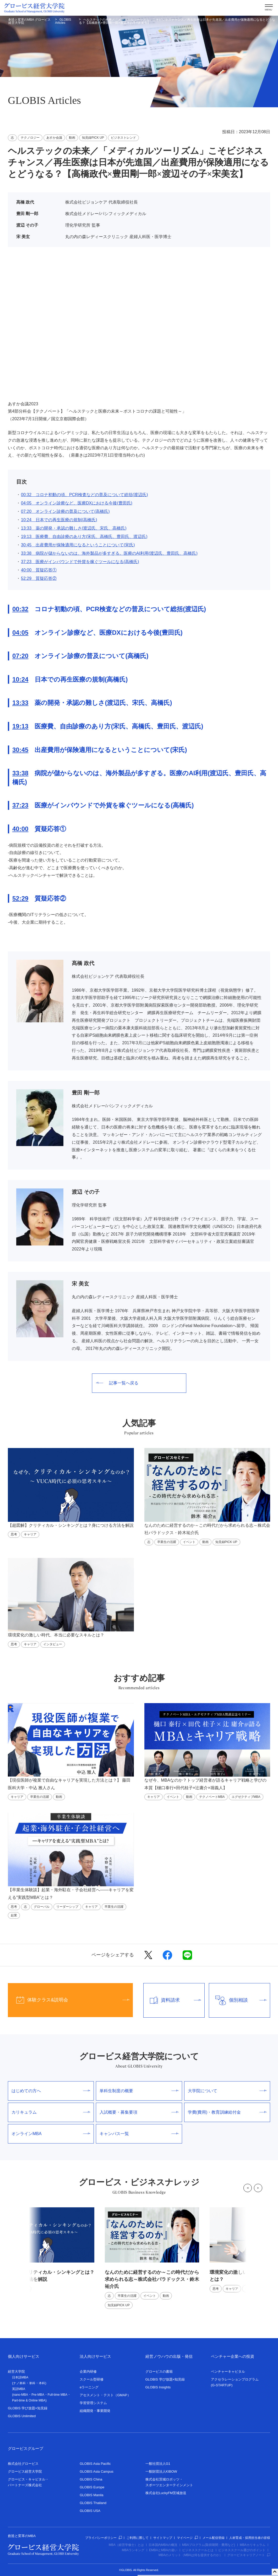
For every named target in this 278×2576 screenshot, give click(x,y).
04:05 (20, 632)
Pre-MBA (37, 2395)
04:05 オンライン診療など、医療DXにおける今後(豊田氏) (76, 503)
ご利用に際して (138, 2538)
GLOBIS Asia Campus (96, 2471)
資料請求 (172, 2000)
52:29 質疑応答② (39, 578)
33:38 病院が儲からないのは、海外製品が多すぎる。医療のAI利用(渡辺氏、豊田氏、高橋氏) (109, 553)
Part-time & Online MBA (28, 2400)
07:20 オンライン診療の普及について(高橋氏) (65, 511)
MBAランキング (133, 2550)
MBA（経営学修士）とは (126, 2545)
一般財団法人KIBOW (161, 2471)
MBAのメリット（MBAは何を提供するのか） (190, 2555)
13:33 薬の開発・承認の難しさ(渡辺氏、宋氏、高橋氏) (74, 528)
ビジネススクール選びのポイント (241, 2550)
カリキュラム (51, 2112)
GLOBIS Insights (158, 2387)
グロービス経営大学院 (25, 2471)
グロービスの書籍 (159, 2371)
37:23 (20, 805)
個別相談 (237, 2000)
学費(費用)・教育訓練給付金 (227, 2112)
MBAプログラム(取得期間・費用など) (208, 2545)
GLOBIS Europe (92, 2487)
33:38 (20, 773)
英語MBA (18, 2389)
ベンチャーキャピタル (228, 2371)
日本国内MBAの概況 (163, 2545)
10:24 (20, 679)
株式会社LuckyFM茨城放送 (166, 2493)
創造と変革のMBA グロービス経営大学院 (29, 21)
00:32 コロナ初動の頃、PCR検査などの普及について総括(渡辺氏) (84, 494)
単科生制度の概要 (139, 2091)
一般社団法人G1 (157, 2464)
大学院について (227, 2091)
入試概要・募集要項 (139, 2112)
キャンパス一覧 (139, 2133)
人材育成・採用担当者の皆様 (249, 2538)
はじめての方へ (51, 2091)
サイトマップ (162, 2538)
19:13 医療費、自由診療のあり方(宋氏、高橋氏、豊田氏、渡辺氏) (84, 536)
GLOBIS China (91, 2479)
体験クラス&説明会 (68, 2000)
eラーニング (89, 2387)
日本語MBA (20, 2377)
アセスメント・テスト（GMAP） (105, 2395)
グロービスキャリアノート (248, 2555)
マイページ (187, 2538)
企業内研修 (88, 2371)
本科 (42, 2383)
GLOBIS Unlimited (22, 2416)
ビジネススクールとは (198, 2550)
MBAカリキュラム (252, 2545)
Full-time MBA (57, 2395)
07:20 (20, 655)
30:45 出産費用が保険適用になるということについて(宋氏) (78, 545)
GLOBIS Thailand (93, 2503)
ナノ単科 (19, 2383)
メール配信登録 (214, 2538)
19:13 (20, 726)
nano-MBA (20, 2395)
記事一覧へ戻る (117, 1383)
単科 (32, 2383)
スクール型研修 (91, 2379)
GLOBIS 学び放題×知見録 (27, 2408)
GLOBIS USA (90, 2511)
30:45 (20, 749)
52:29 (20, 898)
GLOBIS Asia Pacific (95, 2464)
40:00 (20, 828)
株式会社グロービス (23, 2464)
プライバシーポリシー (103, 2538)
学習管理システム (93, 2403)
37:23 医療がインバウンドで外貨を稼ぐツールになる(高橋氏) (80, 561)
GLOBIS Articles (63, 21)
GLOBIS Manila (91, 2495)
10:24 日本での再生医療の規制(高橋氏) (59, 520)
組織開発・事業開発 (95, 2411)
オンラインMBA (51, 2133)
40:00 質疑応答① (39, 570)
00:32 (20, 609)
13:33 (20, 702)
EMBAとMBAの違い (163, 2550)
